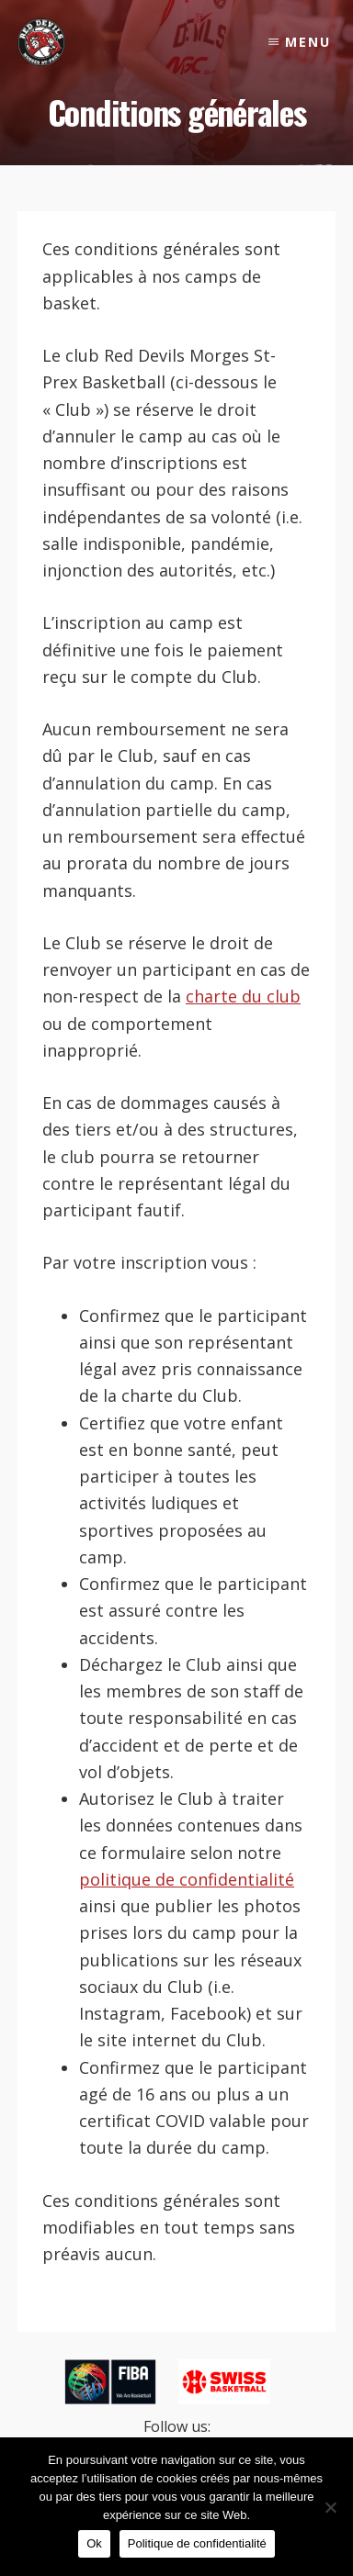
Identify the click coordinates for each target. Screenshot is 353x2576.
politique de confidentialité (186, 1879)
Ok (94, 2543)
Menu (308, 41)
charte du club (243, 996)
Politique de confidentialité (197, 2543)
